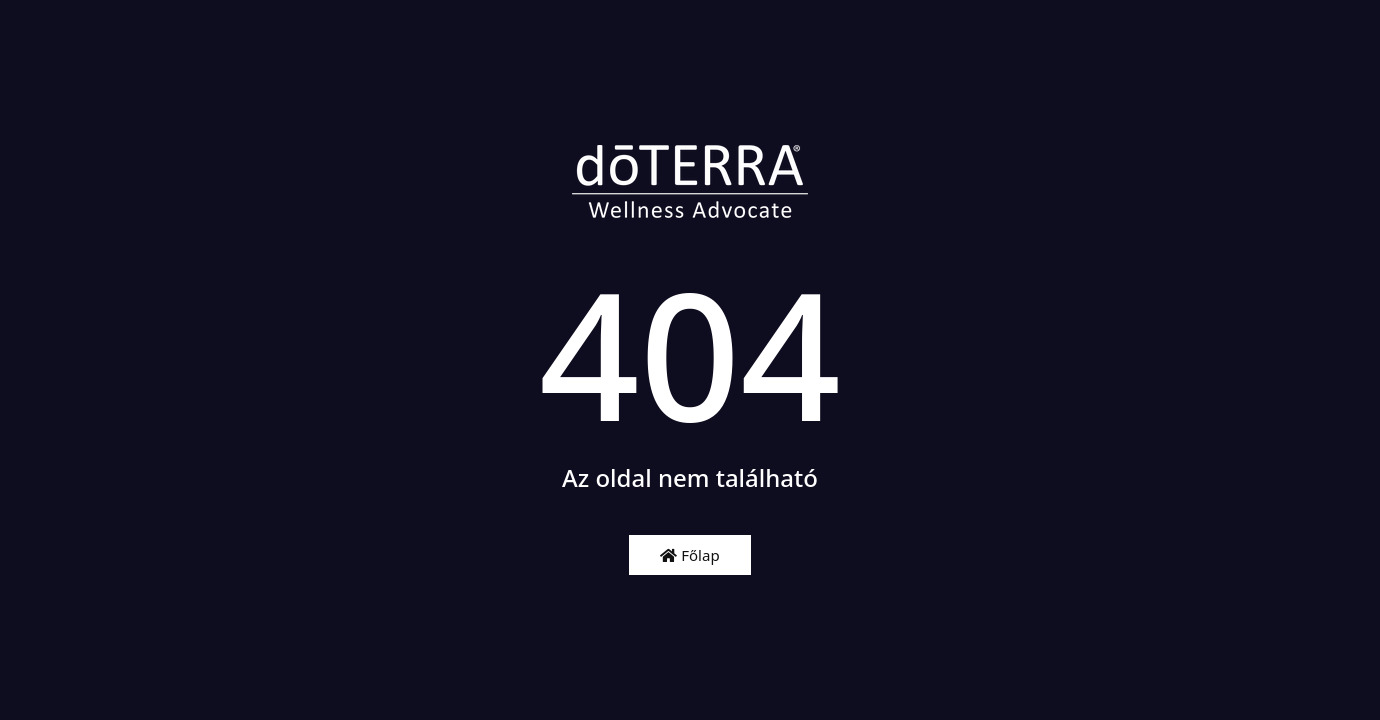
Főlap (689, 555)
